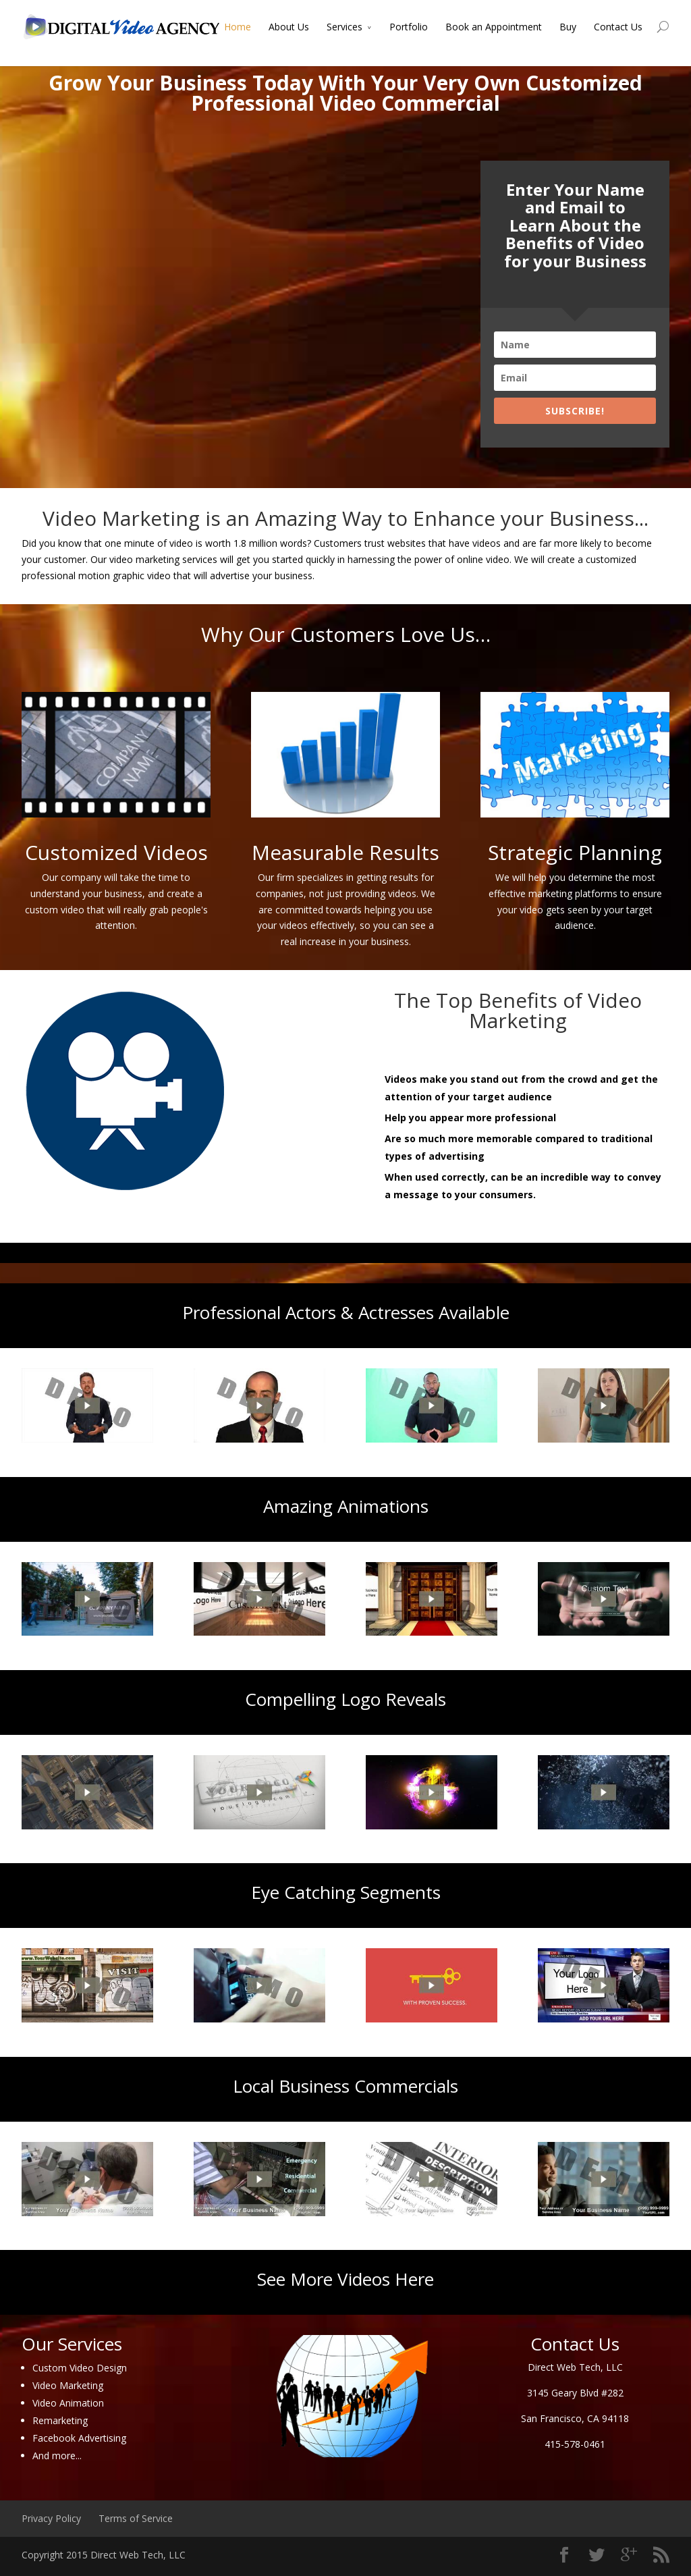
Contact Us (618, 26)
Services (344, 26)
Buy (567, 26)
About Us (289, 26)
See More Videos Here (345, 2279)
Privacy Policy (51, 2518)
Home (237, 26)
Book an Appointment (493, 26)
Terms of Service (136, 2518)
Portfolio (408, 26)
